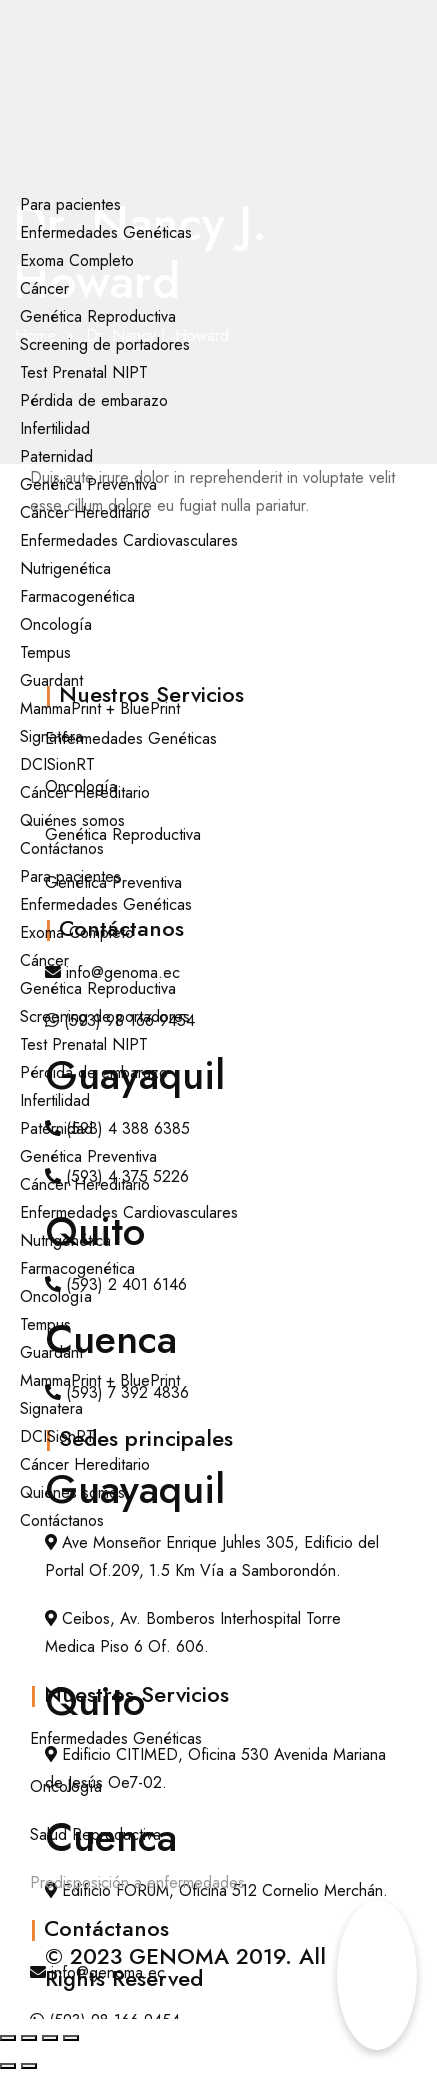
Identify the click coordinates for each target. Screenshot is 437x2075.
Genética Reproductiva (98, 316)
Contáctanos (62, 848)
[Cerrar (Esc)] (71, 2038)
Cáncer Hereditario (85, 512)
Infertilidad (55, 428)
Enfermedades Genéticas (106, 232)
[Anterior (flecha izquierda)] (8, 2066)
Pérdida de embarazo (94, 400)
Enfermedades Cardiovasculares (129, 540)
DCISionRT (57, 764)
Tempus (45, 652)
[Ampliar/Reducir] (8, 2038)
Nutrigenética (65, 568)
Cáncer (44, 288)
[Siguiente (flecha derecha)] (29, 2066)
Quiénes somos (72, 820)
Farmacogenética (77, 596)
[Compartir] (50, 2038)
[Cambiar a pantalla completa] (29, 2038)
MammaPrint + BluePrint (100, 708)
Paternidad (56, 456)
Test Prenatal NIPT (84, 372)
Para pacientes (70, 204)
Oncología (56, 624)
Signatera (51, 736)
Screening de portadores (105, 344)
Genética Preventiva (88, 484)
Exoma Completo (77, 260)
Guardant (51, 680)
